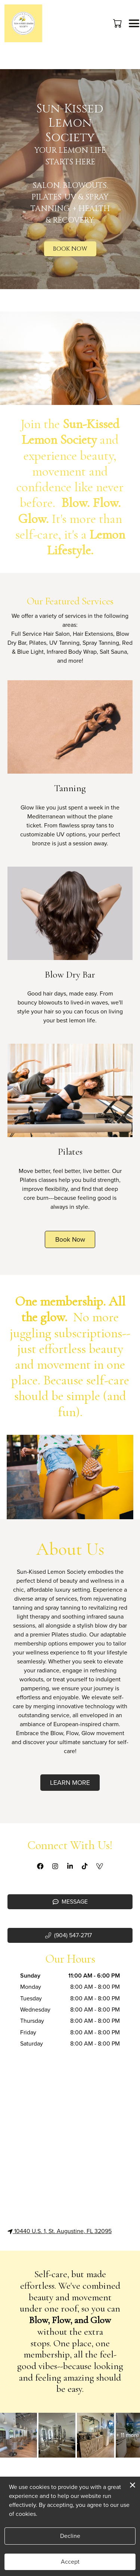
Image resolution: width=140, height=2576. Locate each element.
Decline (70, 2536)
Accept (70, 2561)
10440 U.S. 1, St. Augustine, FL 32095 (59, 2231)
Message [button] (70, 1901)
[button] (118, 23)
